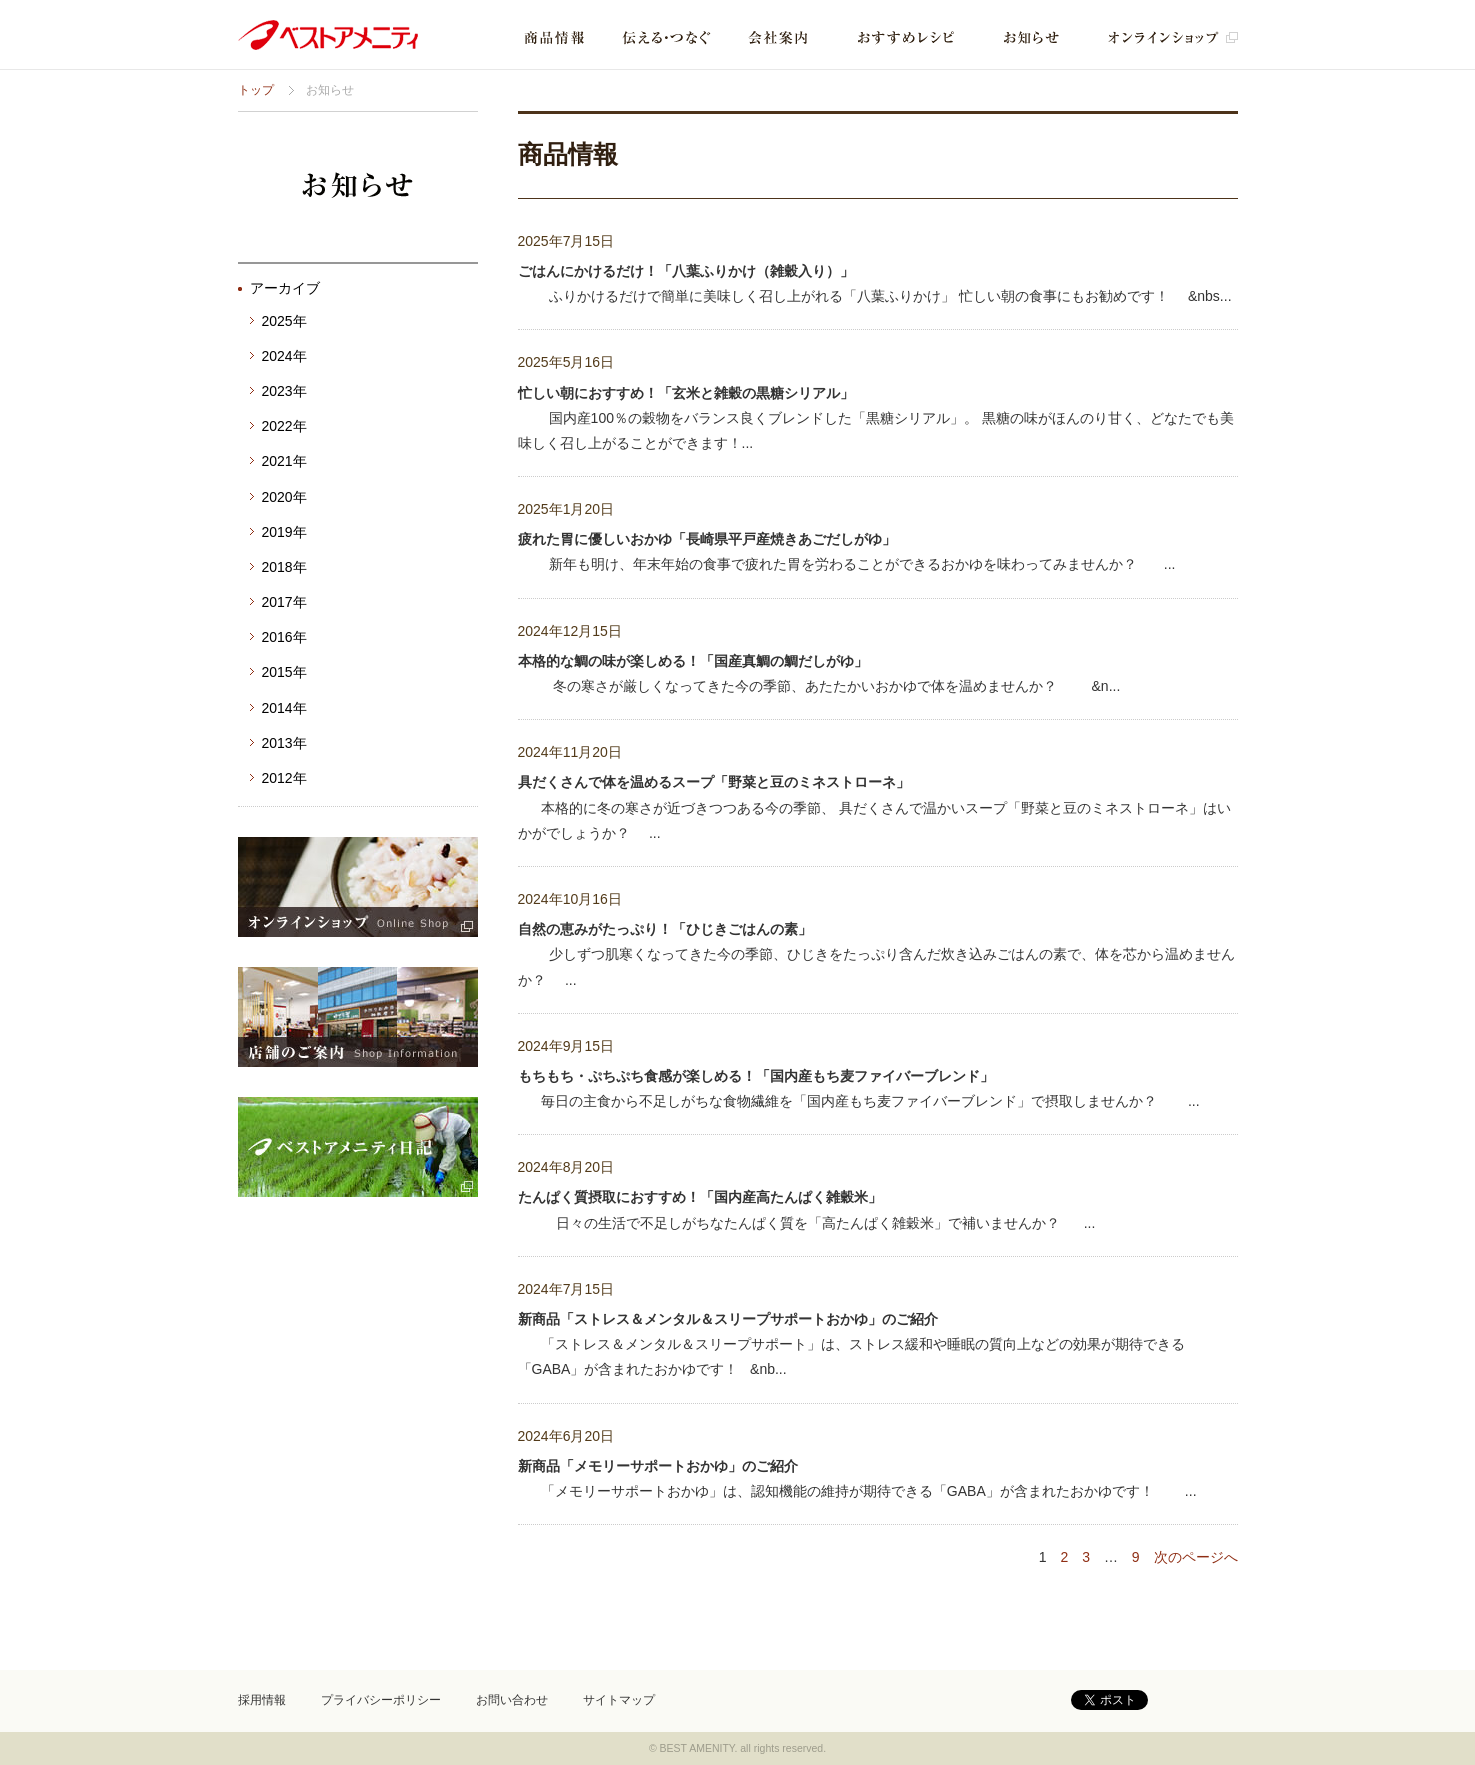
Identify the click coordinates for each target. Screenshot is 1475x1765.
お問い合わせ (512, 1700)
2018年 (284, 567)
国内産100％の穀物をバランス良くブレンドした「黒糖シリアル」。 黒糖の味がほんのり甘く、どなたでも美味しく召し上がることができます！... (876, 418)
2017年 (284, 602)
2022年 (284, 426)
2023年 (284, 391)
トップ (256, 90)
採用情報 (262, 1700)
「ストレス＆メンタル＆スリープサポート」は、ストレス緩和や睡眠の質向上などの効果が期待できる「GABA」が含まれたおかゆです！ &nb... (851, 1344)
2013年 (284, 743)
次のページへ (1196, 1557)
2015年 (284, 672)
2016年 (284, 637)
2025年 (284, 321)
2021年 (284, 461)
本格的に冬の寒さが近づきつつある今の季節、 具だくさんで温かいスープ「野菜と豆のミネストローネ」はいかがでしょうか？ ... (874, 807)
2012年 (284, 778)
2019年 (284, 532)
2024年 (284, 356)
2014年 (284, 708)
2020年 (284, 497)
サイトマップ (619, 1700)
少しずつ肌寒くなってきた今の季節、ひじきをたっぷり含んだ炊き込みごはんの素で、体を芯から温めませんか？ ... (876, 954)
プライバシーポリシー (381, 1700)
